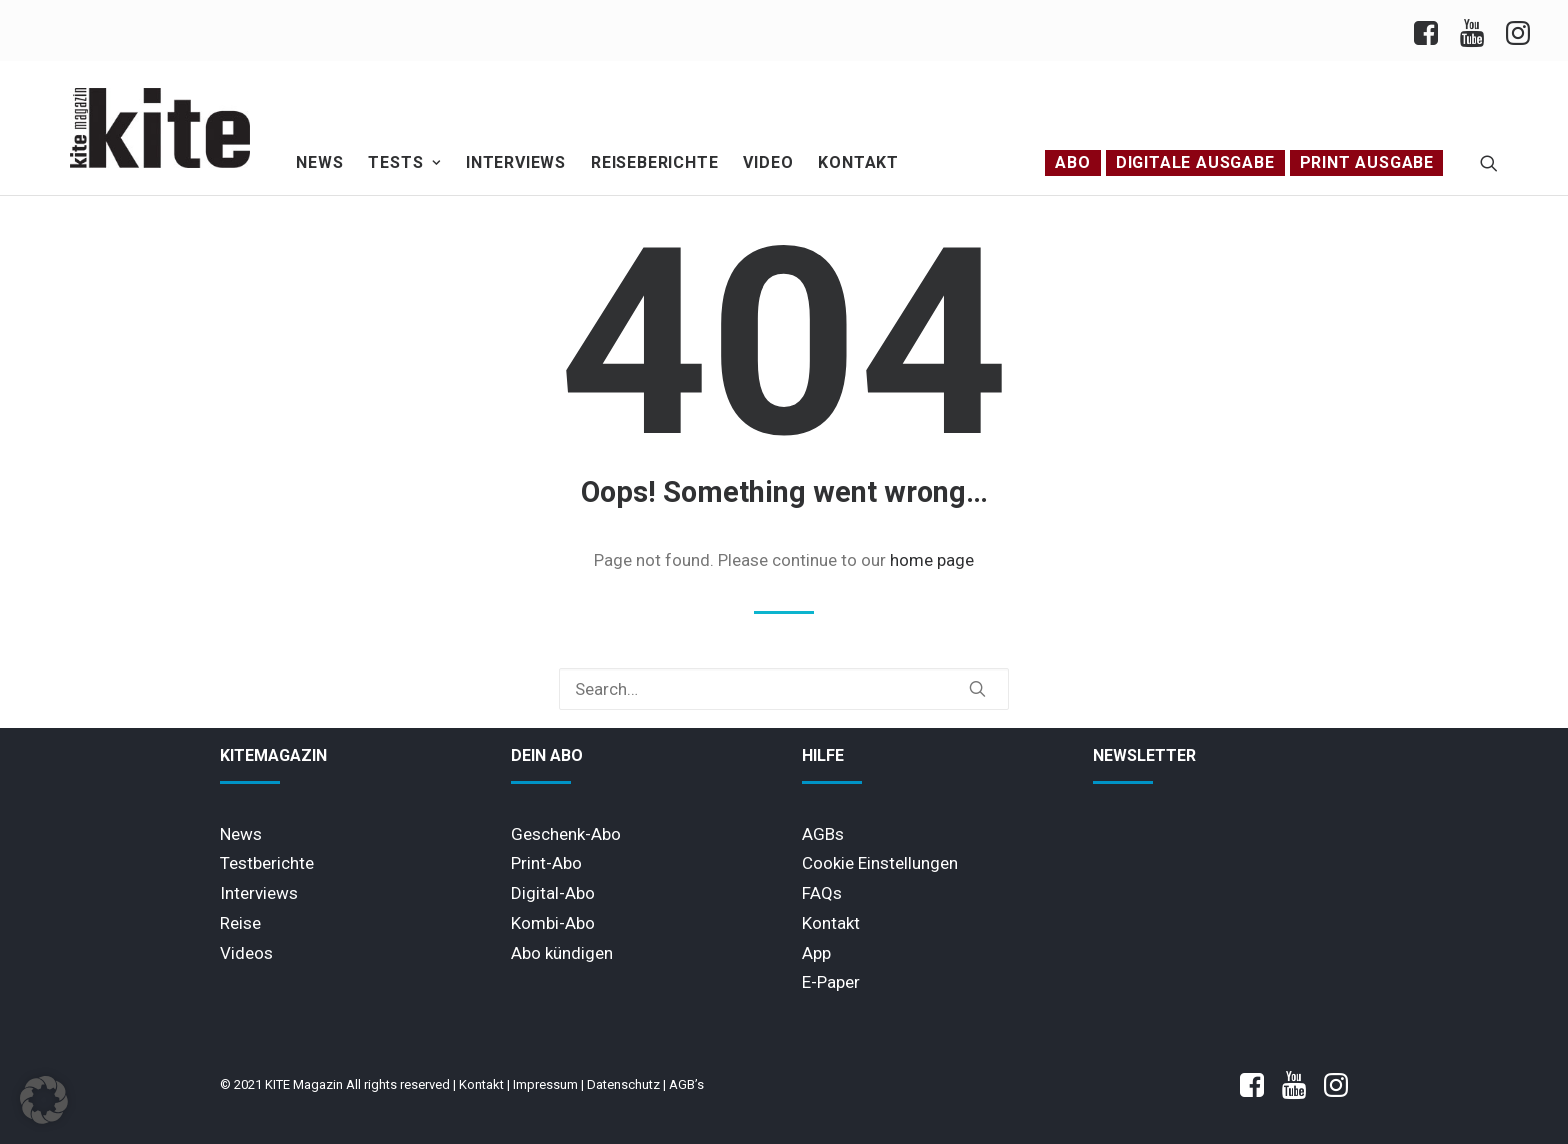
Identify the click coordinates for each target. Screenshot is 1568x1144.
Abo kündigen (562, 953)
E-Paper (831, 982)
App (816, 953)
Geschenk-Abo (566, 834)
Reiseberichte (654, 162)
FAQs (822, 893)
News (319, 162)
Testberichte (267, 863)
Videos (246, 953)
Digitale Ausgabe (1195, 162)
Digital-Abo (553, 893)
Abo (1072, 162)
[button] (1489, 163)
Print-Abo (546, 863)
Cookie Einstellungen (880, 863)
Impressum (545, 1084)
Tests (404, 162)
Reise (240, 923)
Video (768, 162)
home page (932, 560)
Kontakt (858, 162)
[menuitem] (1431, 30)
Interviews (516, 162)
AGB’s (686, 1084)
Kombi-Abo (553, 923)
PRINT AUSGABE (1367, 162)
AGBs (823, 834)
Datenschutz (623, 1084)
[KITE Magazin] (160, 128)
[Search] (784, 689)
